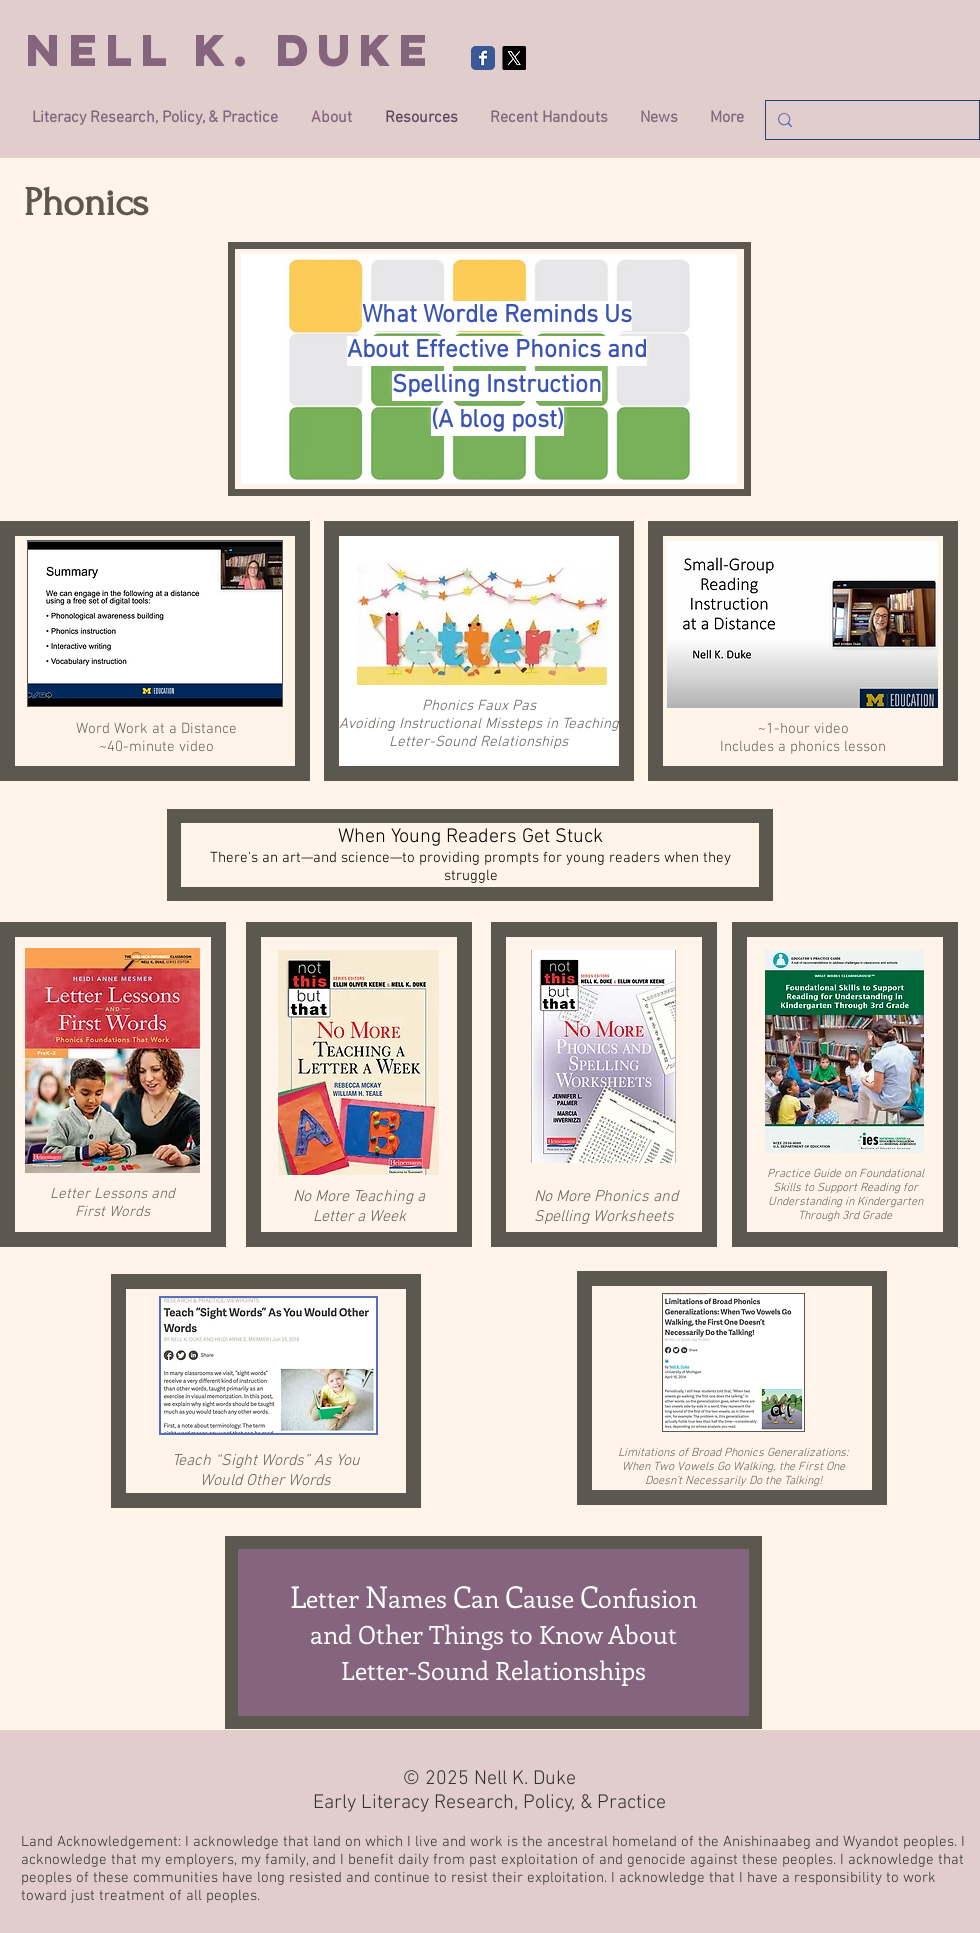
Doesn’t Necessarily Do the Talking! (733, 1481)
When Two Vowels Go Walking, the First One (733, 1467)
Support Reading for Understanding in (843, 1195)
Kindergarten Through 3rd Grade (860, 1209)
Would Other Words (265, 1481)
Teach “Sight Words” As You (266, 1461)
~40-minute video (156, 747)
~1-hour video (803, 729)
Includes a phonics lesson (803, 747)
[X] (514, 58)
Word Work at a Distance (156, 729)
